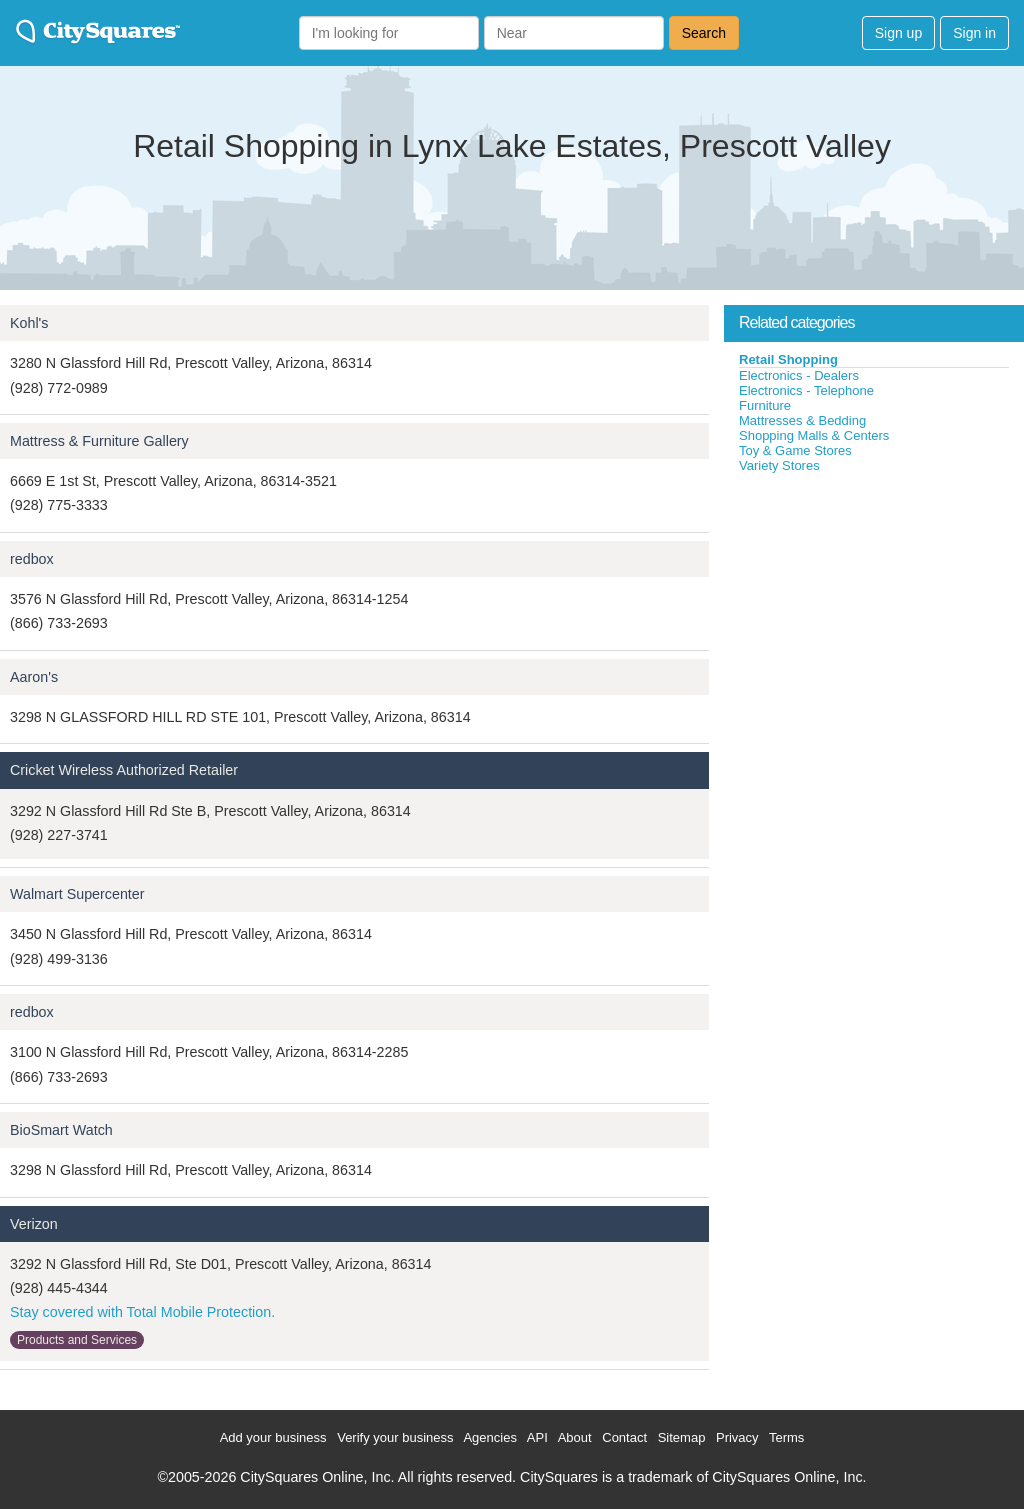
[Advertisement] (874, 624)
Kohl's (29, 323)
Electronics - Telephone (806, 390)
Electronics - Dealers (799, 375)
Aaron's (34, 677)
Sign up (898, 33)
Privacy (737, 1437)
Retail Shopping (788, 359)
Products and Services (77, 1340)
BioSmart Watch (61, 1130)
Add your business (273, 1437)
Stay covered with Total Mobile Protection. (142, 1312)
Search (704, 33)
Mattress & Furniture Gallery (99, 441)
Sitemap (682, 1437)
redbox (32, 559)
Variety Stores (779, 465)
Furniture (765, 405)
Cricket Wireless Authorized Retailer (124, 770)
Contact (624, 1437)
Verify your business (395, 1437)
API (537, 1437)
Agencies (489, 1437)
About (575, 1437)
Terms (786, 1437)
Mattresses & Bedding (802, 420)
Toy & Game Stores (795, 450)
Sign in (974, 33)
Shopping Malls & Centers (814, 435)
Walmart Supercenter (77, 894)
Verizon (34, 1224)
